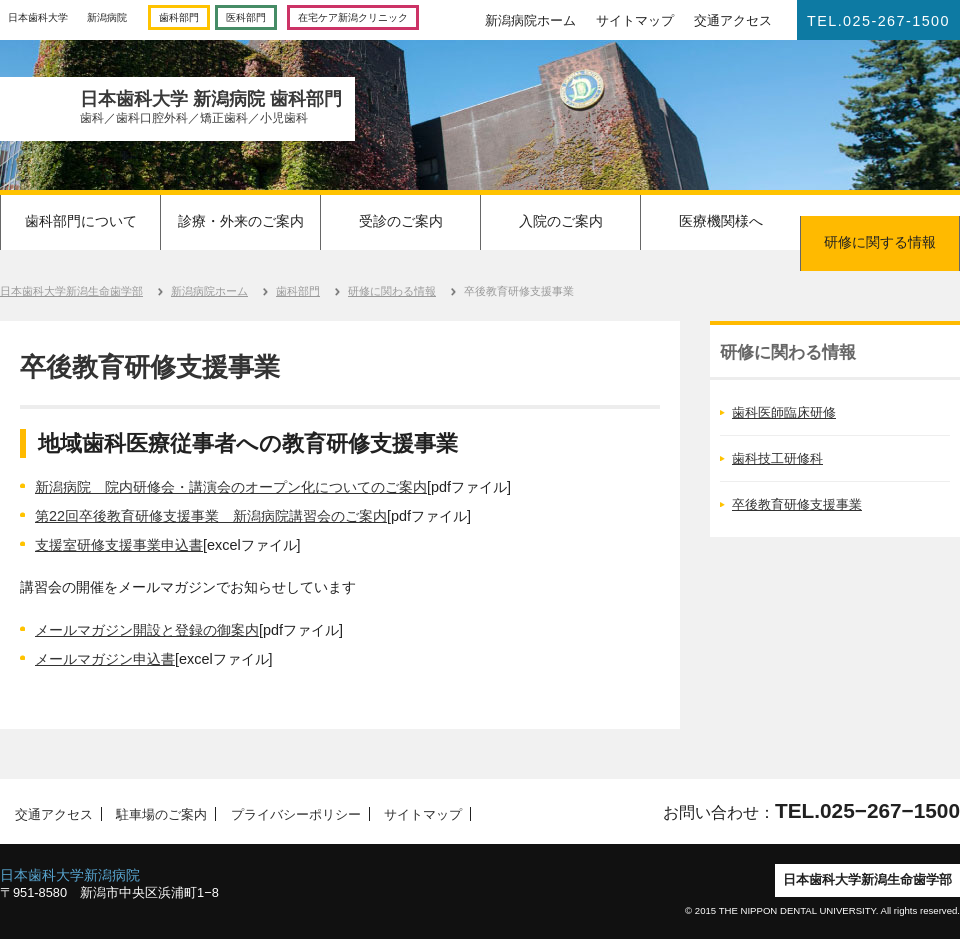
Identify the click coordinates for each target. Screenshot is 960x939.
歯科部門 (179, 17)
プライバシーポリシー (294, 814)
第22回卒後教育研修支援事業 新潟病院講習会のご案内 (211, 516)
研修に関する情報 (880, 242)
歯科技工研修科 (777, 458)
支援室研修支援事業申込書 (119, 545)
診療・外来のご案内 (241, 221)
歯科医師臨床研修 (784, 412)
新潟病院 (107, 17)
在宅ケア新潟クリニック (353, 17)
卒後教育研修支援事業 (797, 504)
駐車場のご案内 (158, 814)
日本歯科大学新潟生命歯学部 (71, 291)
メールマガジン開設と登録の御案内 (147, 630)
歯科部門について (81, 221)
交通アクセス (733, 20)
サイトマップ (635, 20)
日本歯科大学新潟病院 (70, 875)
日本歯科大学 (38, 17)
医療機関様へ (721, 221)
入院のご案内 (561, 221)
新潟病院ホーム (530, 20)
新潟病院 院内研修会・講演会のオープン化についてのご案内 (231, 487)
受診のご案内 (401, 221)
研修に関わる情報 (392, 291)
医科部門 (246, 17)
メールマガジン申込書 (105, 659)
